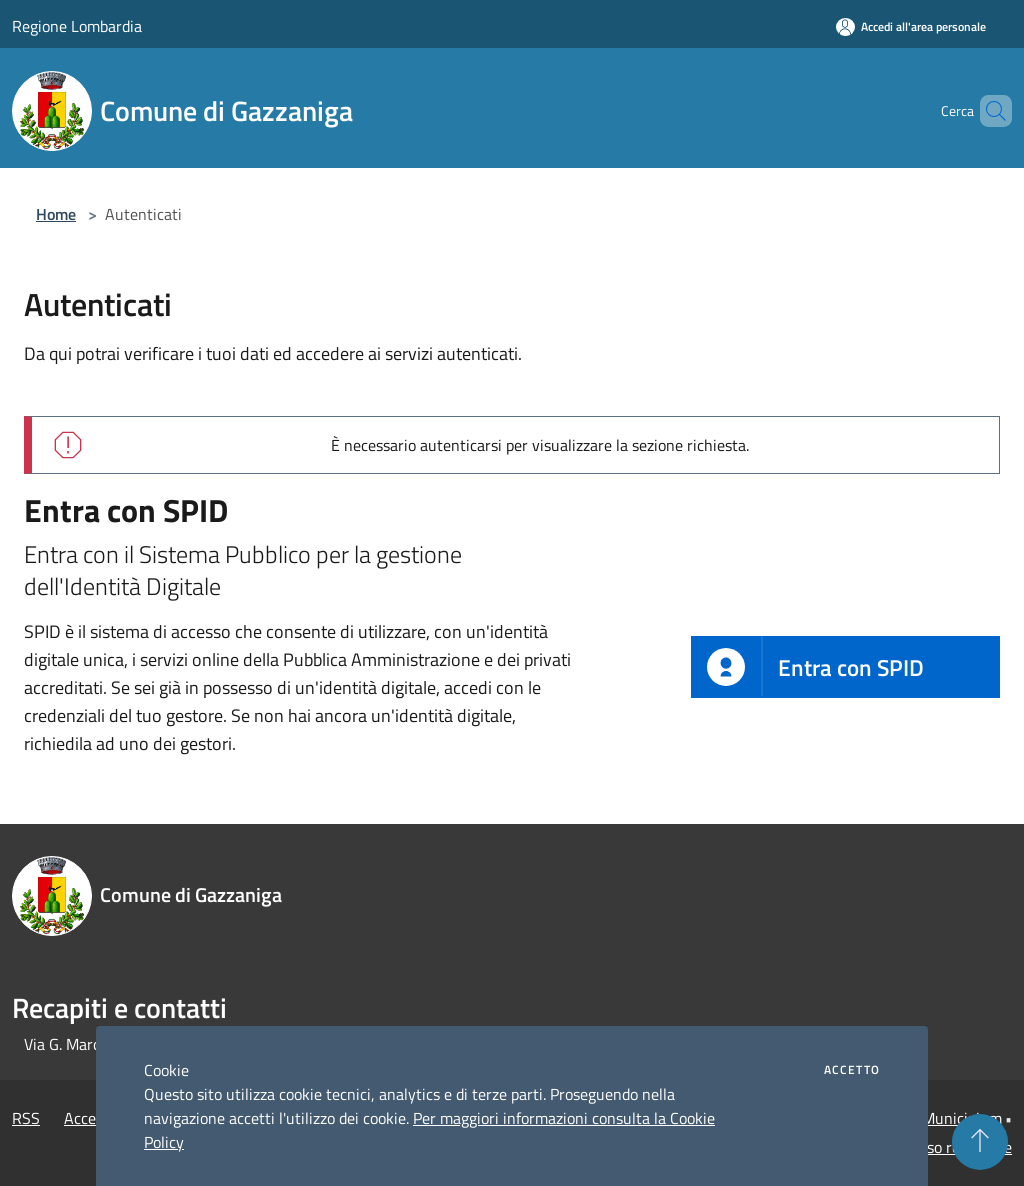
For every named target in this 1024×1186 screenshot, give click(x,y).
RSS (26, 1118)
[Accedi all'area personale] (911, 26)
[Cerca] (988, 111)
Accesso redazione (950, 1147)
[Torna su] (980, 1142)
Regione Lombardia (77, 26)
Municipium (962, 1118)
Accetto (852, 1070)
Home (56, 214)
